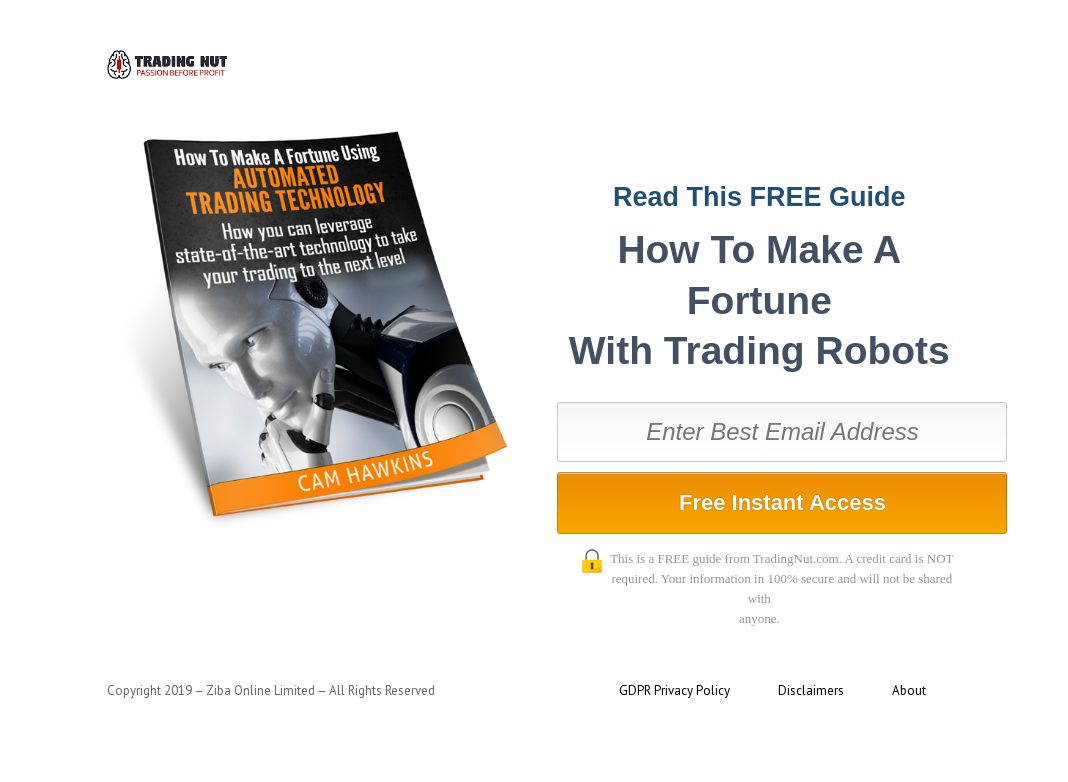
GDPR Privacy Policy (674, 690)
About (909, 690)
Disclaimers (811, 690)
